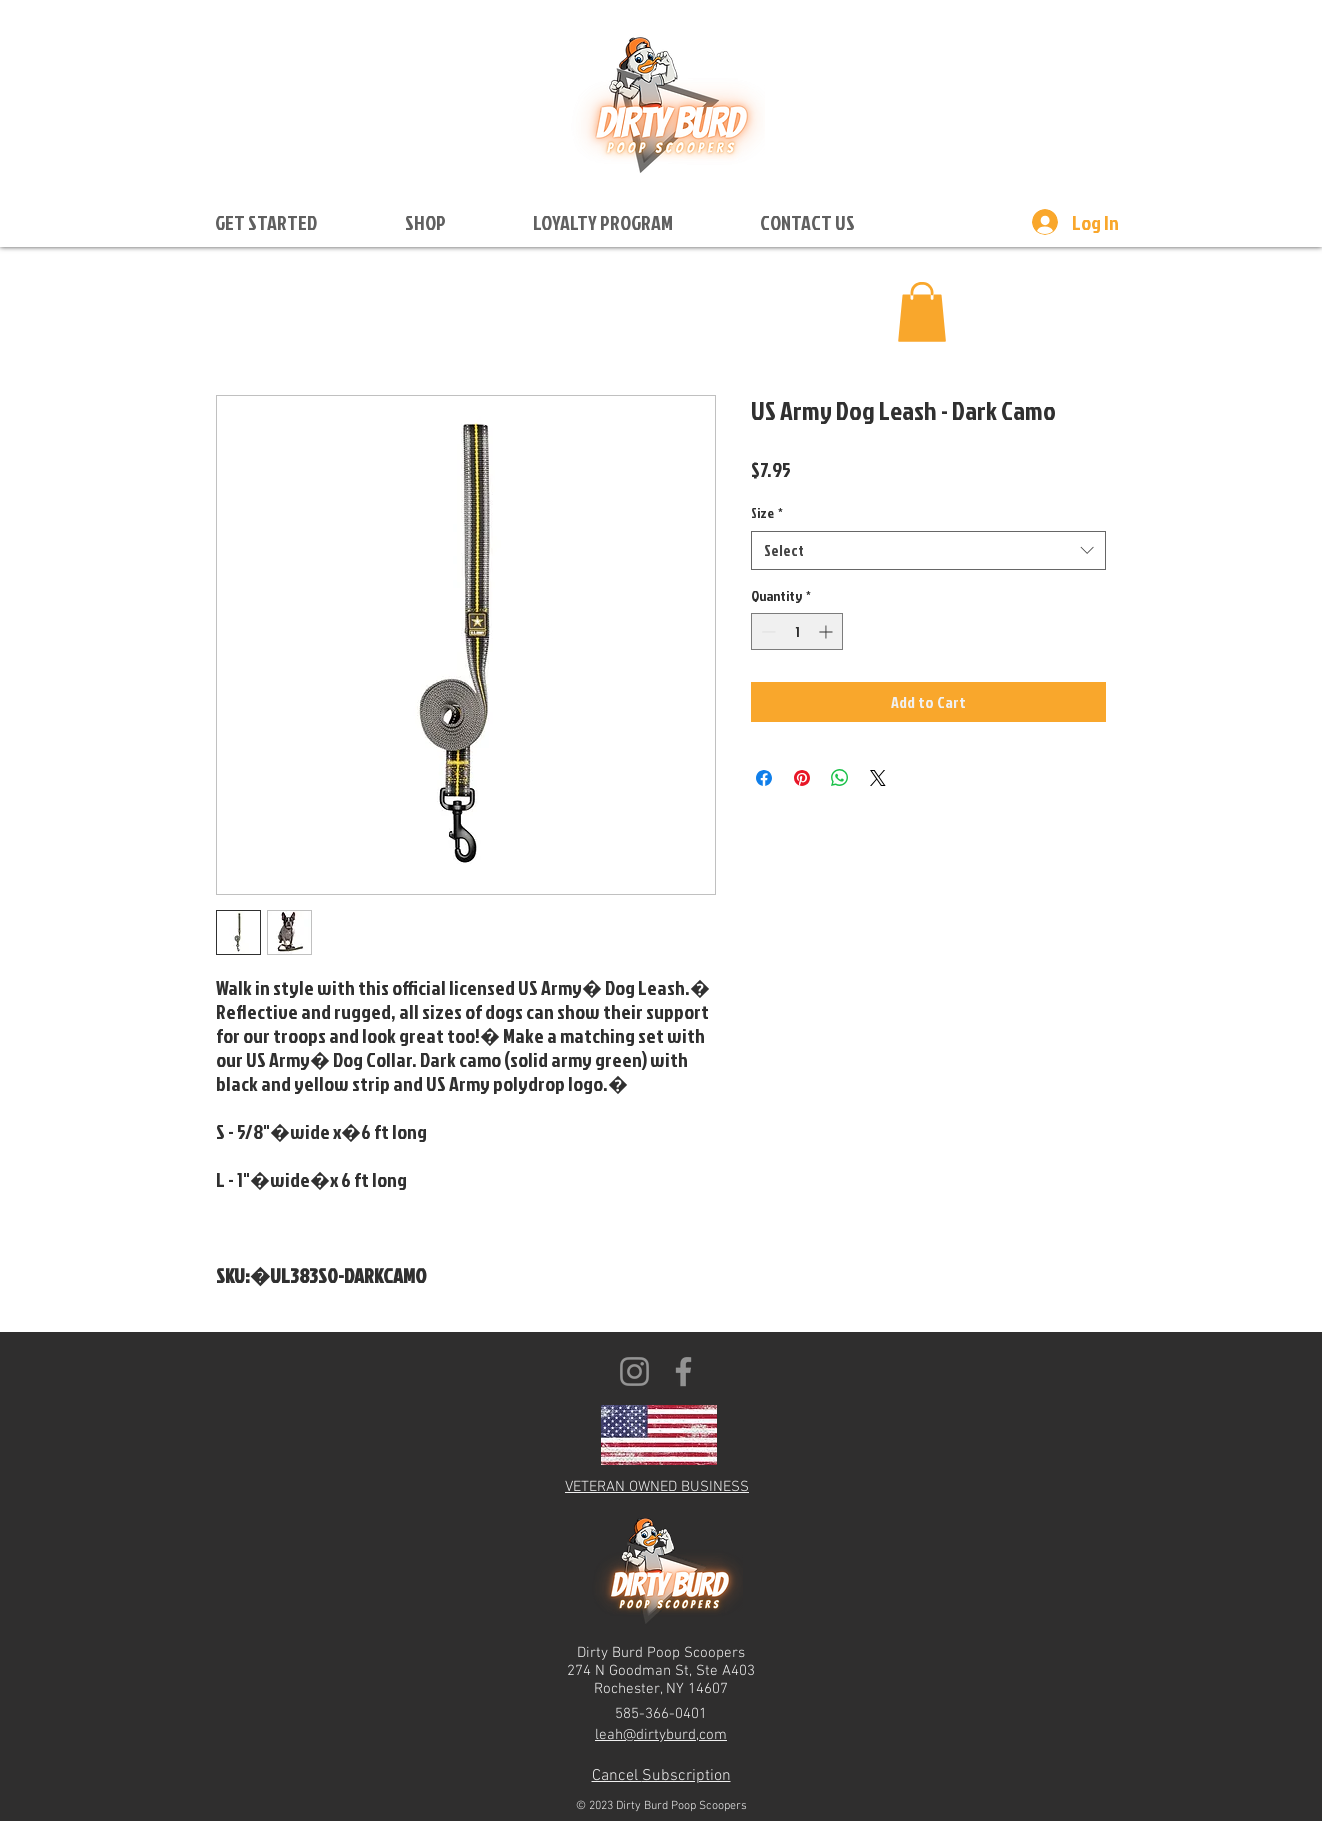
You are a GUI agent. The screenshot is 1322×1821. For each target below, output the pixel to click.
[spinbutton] (797, 631)
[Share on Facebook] (764, 778)
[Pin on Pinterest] (802, 778)
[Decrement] (766, 631)
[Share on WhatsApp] (840, 778)
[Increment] (827, 631)
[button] (266, 222)
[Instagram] (634, 1371)
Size (767, 512)
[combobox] (928, 550)
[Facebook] (683, 1371)
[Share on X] (878, 778)
